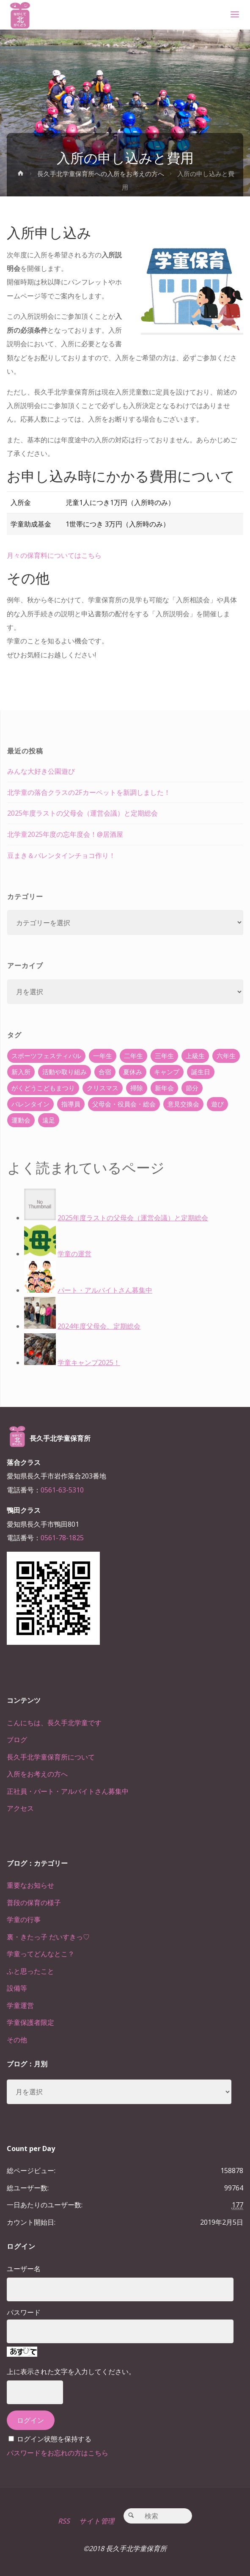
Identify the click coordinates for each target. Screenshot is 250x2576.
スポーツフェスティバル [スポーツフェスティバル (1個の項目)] (46, 1055)
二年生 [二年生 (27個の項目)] (133, 1055)
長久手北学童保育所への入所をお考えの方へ (100, 173)
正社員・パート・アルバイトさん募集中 (68, 1791)
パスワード (24, 2312)
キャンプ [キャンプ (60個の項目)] (166, 1071)
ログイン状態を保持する (54, 2439)
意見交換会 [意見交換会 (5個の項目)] (183, 1104)
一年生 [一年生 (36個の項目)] (102, 1055)
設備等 (17, 1988)
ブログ (17, 1739)
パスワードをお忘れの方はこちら (57, 2452)
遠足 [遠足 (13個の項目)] (48, 1120)
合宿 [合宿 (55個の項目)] (105, 1071)
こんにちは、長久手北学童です (54, 1722)
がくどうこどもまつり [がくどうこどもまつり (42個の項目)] (43, 1088)
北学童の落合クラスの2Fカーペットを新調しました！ (88, 792)
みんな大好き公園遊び (41, 771)
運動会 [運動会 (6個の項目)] (20, 1120)
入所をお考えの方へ (37, 1774)
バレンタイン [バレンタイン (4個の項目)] (30, 1104)
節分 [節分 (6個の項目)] (192, 1088)
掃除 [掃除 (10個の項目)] (136, 1088)
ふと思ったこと (30, 1971)
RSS (64, 2521)
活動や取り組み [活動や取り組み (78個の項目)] (64, 1071)
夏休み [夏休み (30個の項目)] (132, 1071)
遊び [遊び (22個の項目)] (217, 1104)
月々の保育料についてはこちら (54, 555)
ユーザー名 (24, 2268)
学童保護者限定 (30, 2022)
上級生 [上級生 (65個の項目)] (195, 1055)
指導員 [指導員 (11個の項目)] (70, 1104)
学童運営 (20, 2005)
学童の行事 (24, 1919)
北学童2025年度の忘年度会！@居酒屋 (65, 834)
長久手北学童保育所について (51, 1757)
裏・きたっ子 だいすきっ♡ (48, 1937)
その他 (17, 2039)
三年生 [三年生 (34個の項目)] (164, 1055)
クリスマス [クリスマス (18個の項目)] (102, 1088)
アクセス (20, 1808)
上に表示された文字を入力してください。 (71, 2371)
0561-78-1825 (62, 1537)
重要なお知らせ (30, 1885)
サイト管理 (96, 2521)
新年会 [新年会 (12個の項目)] (164, 1088)
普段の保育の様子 (34, 1902)
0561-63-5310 (62, 1490)
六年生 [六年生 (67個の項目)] (226, 1055)
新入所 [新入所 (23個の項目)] (20, 1071)
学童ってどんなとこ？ (40, 1953)
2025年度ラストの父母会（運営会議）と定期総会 (82, 813)
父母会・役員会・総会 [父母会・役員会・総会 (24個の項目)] (124, 1104)
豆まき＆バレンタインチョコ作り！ (61, 855)
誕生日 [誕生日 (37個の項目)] (200, 1071)
